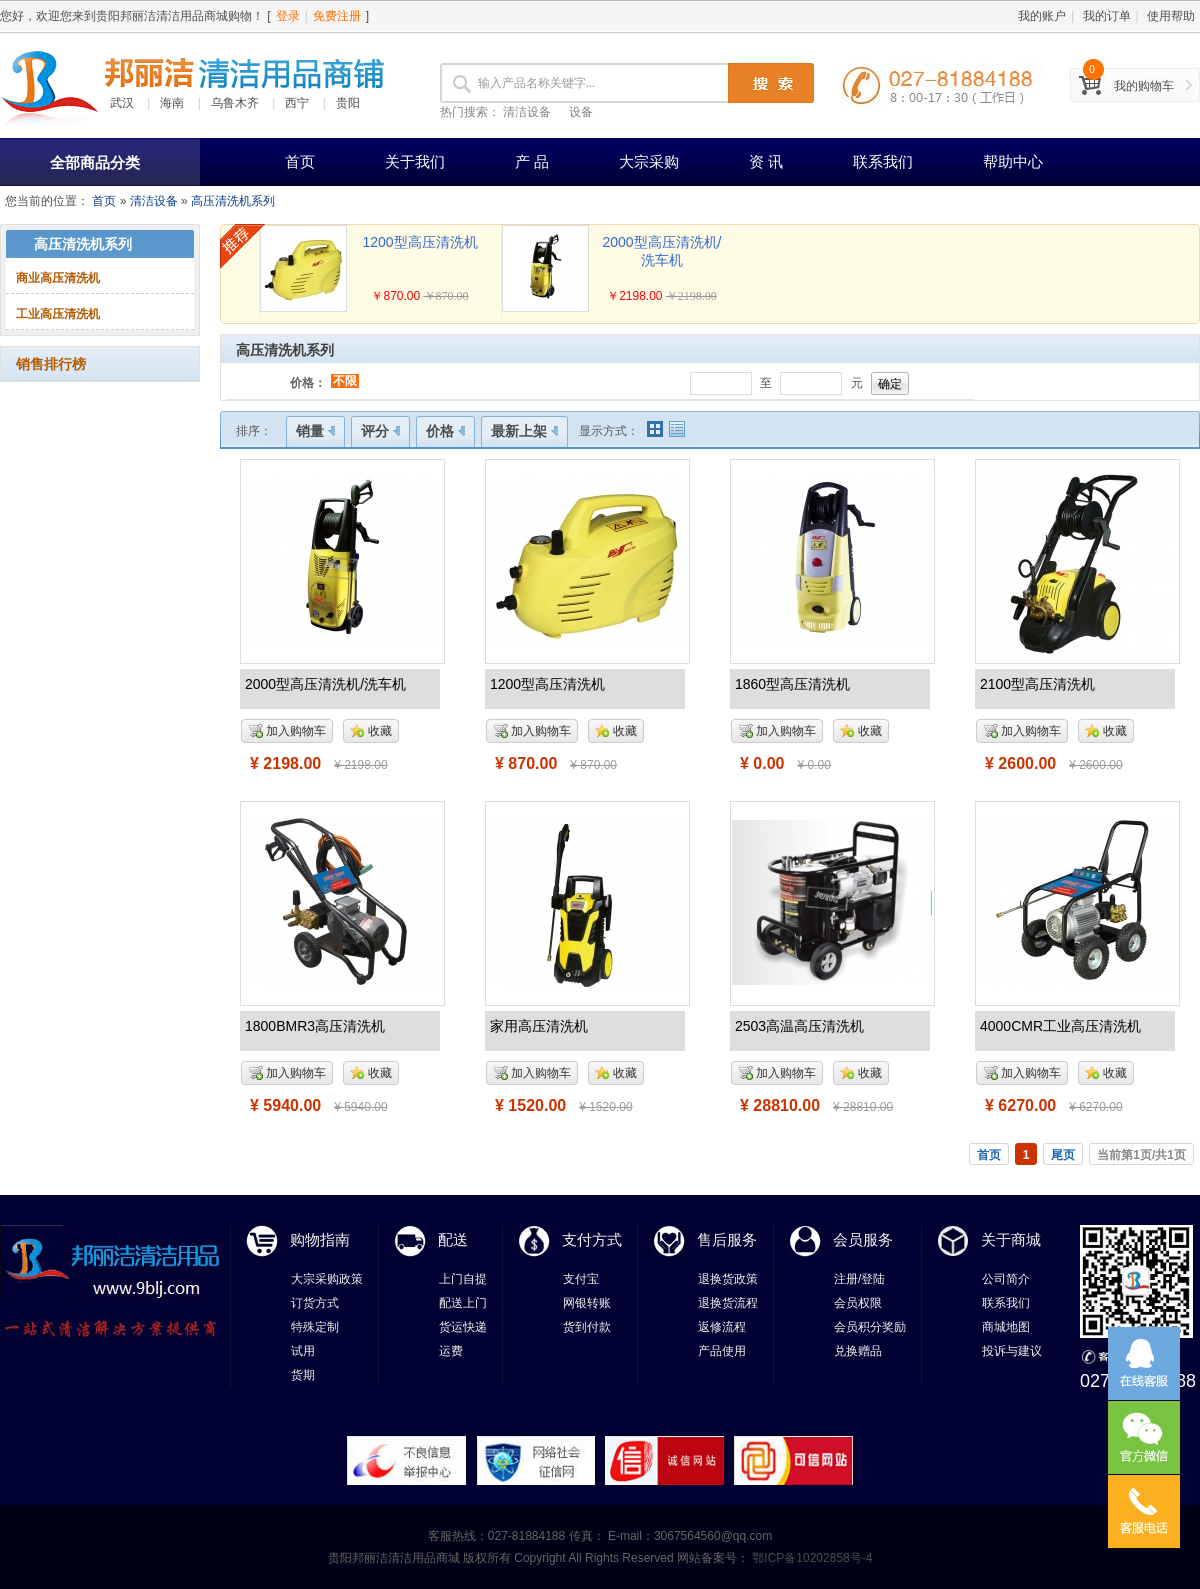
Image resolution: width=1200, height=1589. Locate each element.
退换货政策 (728, 1279)
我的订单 (1107, 16)
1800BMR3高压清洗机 (315, 1026)
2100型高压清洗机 (1037, 684)
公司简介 (1006, 1279)
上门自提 (463, 1279)
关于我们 (415, 161)
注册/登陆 (859, 1279)
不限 (345, 381)
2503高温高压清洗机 (799, 1026)
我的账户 (1042, 16)
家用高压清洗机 (539, 1026)
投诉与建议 (1012, 1351)
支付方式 (592, 1239)
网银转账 (587, 1303)
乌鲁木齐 (235, 103)
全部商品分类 (95, 162)
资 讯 (766, 161)
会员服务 (863, 1239)
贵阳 (348, 103)
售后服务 (727, 1239)
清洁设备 (527, 112)
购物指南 (320, 1239)
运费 (451, 1351)
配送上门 (463, 1303)
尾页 (1063, 1155)
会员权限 (858, 1303)
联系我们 (883, 161)
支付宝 (581, 1279)
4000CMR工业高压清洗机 (1060, 1026)
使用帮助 (1171, 16)
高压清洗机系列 (233, 201)
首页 (300, 161)
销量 (315, 431)
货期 (303, 1375)
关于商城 (1011, 1239)
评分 (380, 431)
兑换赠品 (858, 1351)
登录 (288, 16)
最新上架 (524, 431)
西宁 (297, 103)
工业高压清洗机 (58, 314)
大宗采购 (649, 161)
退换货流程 (728, 1303)
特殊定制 (315, 1327)
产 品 (532, 161)
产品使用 (722, 1351)
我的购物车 (1144, 86)
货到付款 (587, 1327)
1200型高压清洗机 (419, 242)
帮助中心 (1013, 161)
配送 (453, 1239)
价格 (445, 431)
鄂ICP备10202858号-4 (810, 1558)
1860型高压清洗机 (792, 684)
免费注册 (337, 16)
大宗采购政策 (327, 1279)
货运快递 (463, 1327)
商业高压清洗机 (58, 278)
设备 (581, 112)
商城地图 (1006, 1327)
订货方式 (315, 1303)
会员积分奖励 (870, 1327)
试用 (303, 1351)
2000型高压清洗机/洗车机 (325, 684)
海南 (172, 103)
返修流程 (722, 1327)
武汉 (122, 103)
